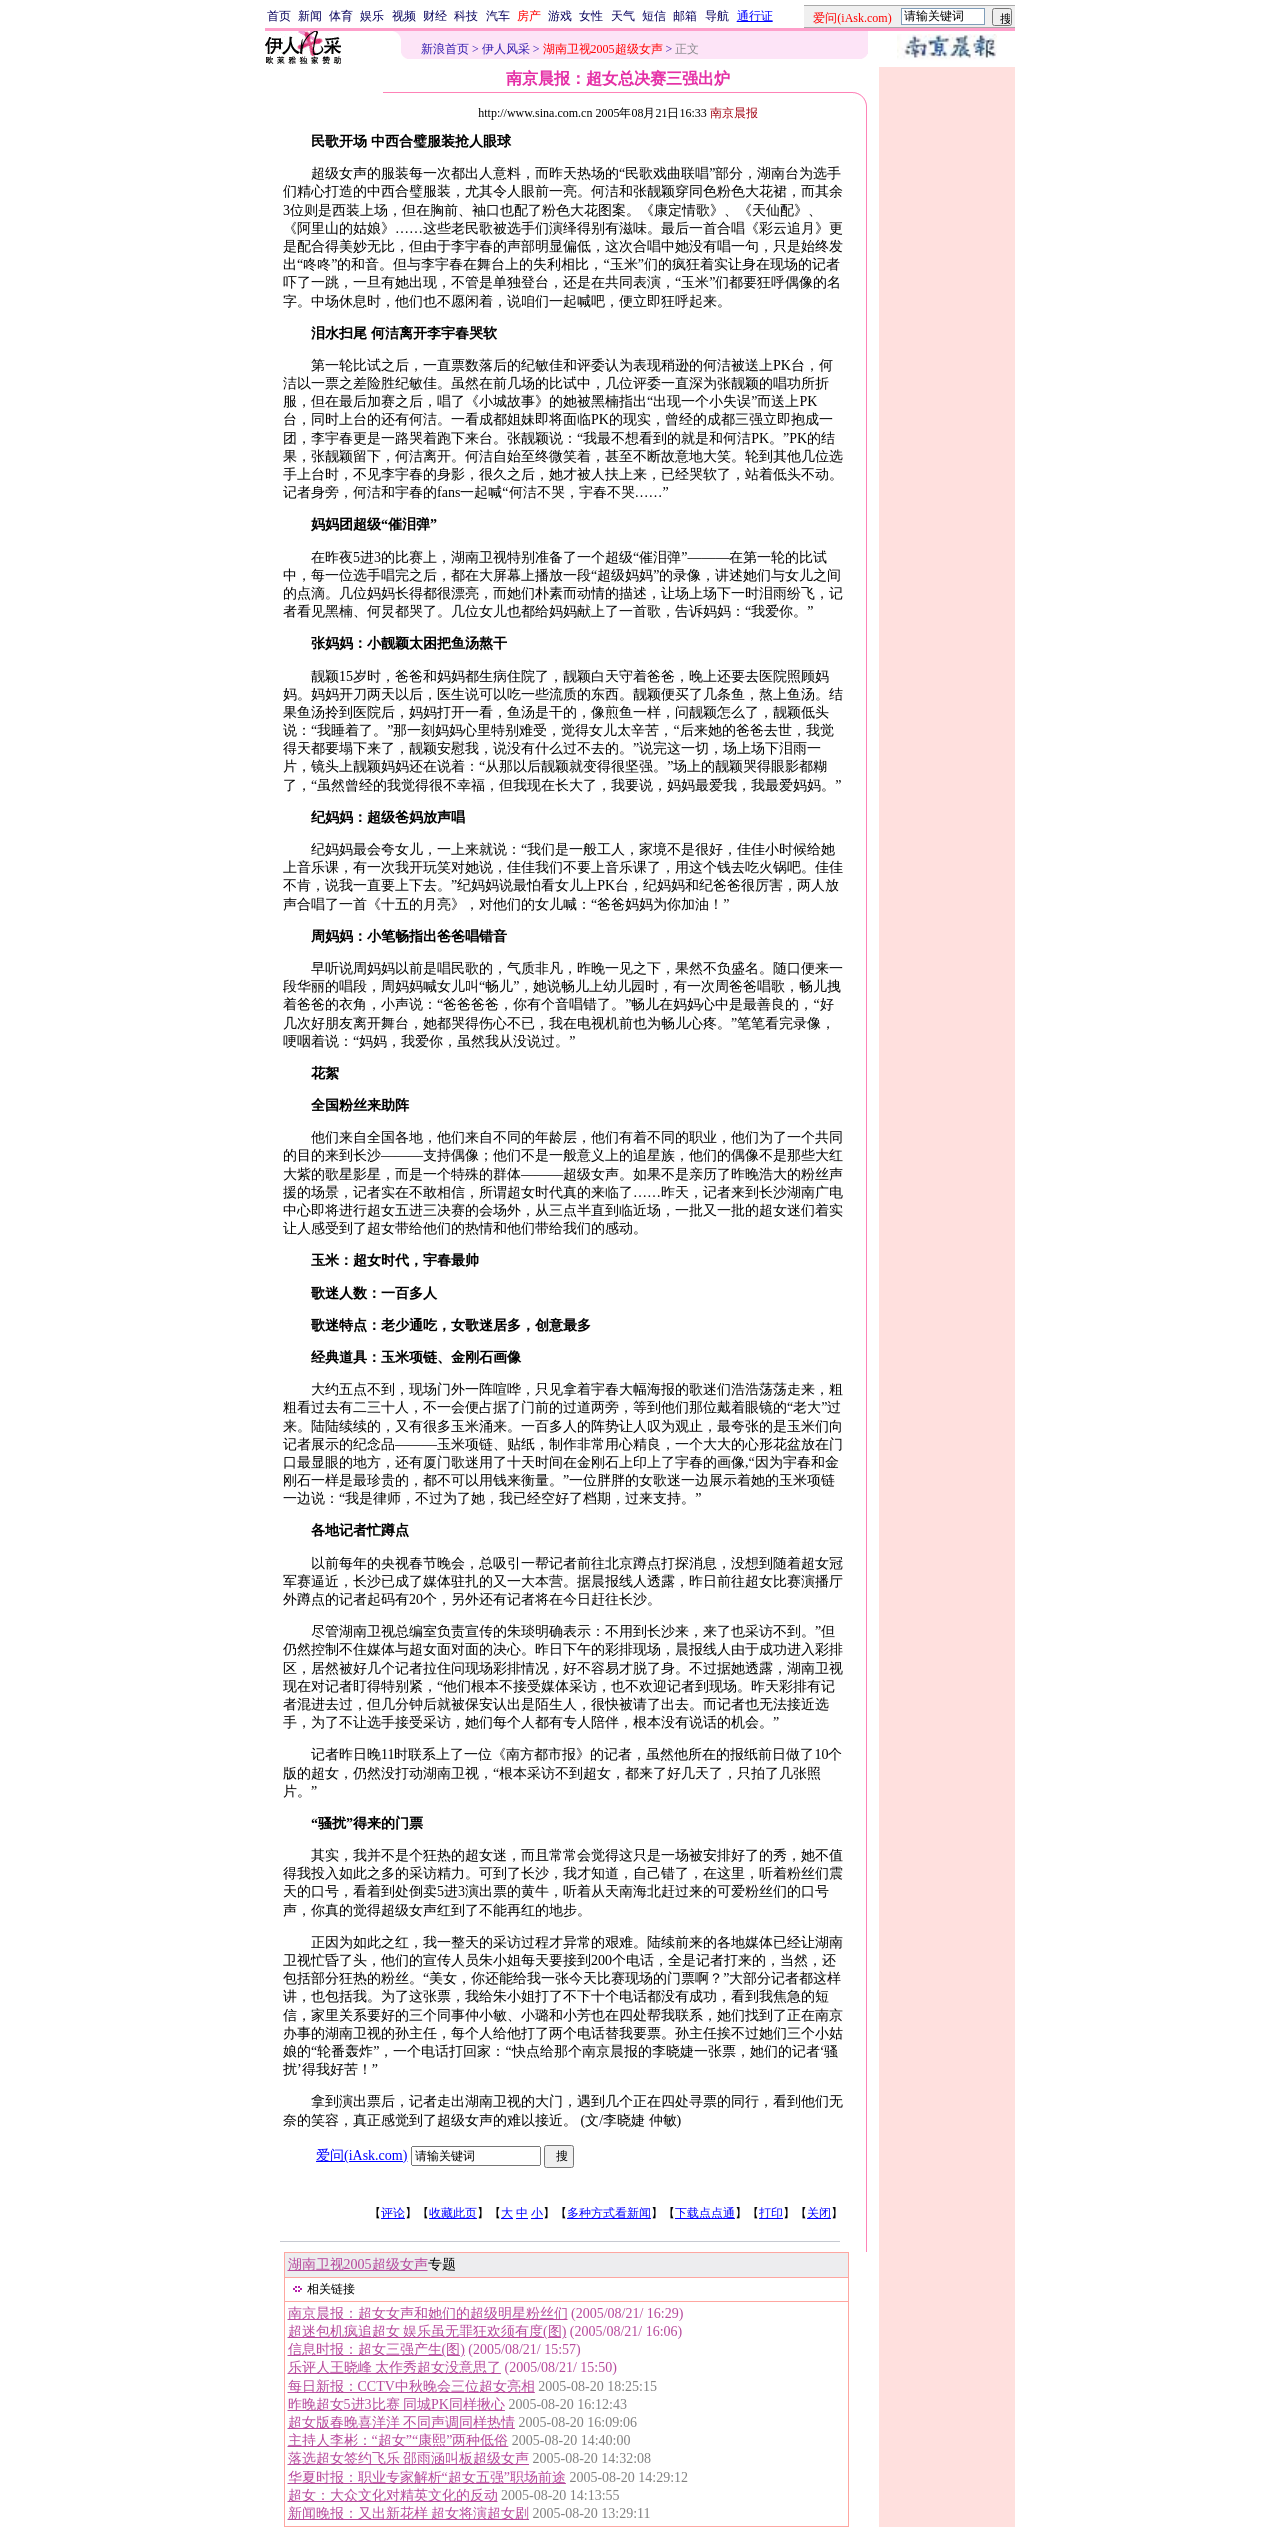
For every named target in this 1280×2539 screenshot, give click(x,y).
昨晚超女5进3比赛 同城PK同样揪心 (396, 2404)
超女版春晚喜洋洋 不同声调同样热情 (402, 2422)
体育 (341, 16)
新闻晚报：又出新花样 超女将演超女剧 (409, 2513)
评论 (393, 2213)
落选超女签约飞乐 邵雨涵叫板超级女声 (409, 2458)
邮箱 (685, 16)
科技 (466, 16)
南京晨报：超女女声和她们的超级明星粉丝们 (428, 2313)
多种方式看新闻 (609, 2213)
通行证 (755, 16)
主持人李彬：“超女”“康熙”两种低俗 (398, 2440)
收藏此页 (453, 2213)
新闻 (310, 16)
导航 (717, 16)
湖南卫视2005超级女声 (358, 2264)
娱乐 (372, 16)
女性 (591, 16)
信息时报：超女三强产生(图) (376, 2349)
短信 (654, 16)
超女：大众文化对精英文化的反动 (393, 2495)
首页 (279, 16)
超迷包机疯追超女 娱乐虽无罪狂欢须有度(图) (427, 2331)
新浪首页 (445, 49)
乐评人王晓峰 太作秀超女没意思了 (395, 2367)
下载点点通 (705, 2213)
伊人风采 (506, 49)
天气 (623, 16)
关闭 (819, 2213)
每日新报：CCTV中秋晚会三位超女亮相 (411, 2386)
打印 (771, 2213)
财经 (435, 16)
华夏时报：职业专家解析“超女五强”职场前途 (427, 2477)
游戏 (560, 16)
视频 (404, 16)
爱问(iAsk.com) (361, 2155)
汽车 (498, 16)
